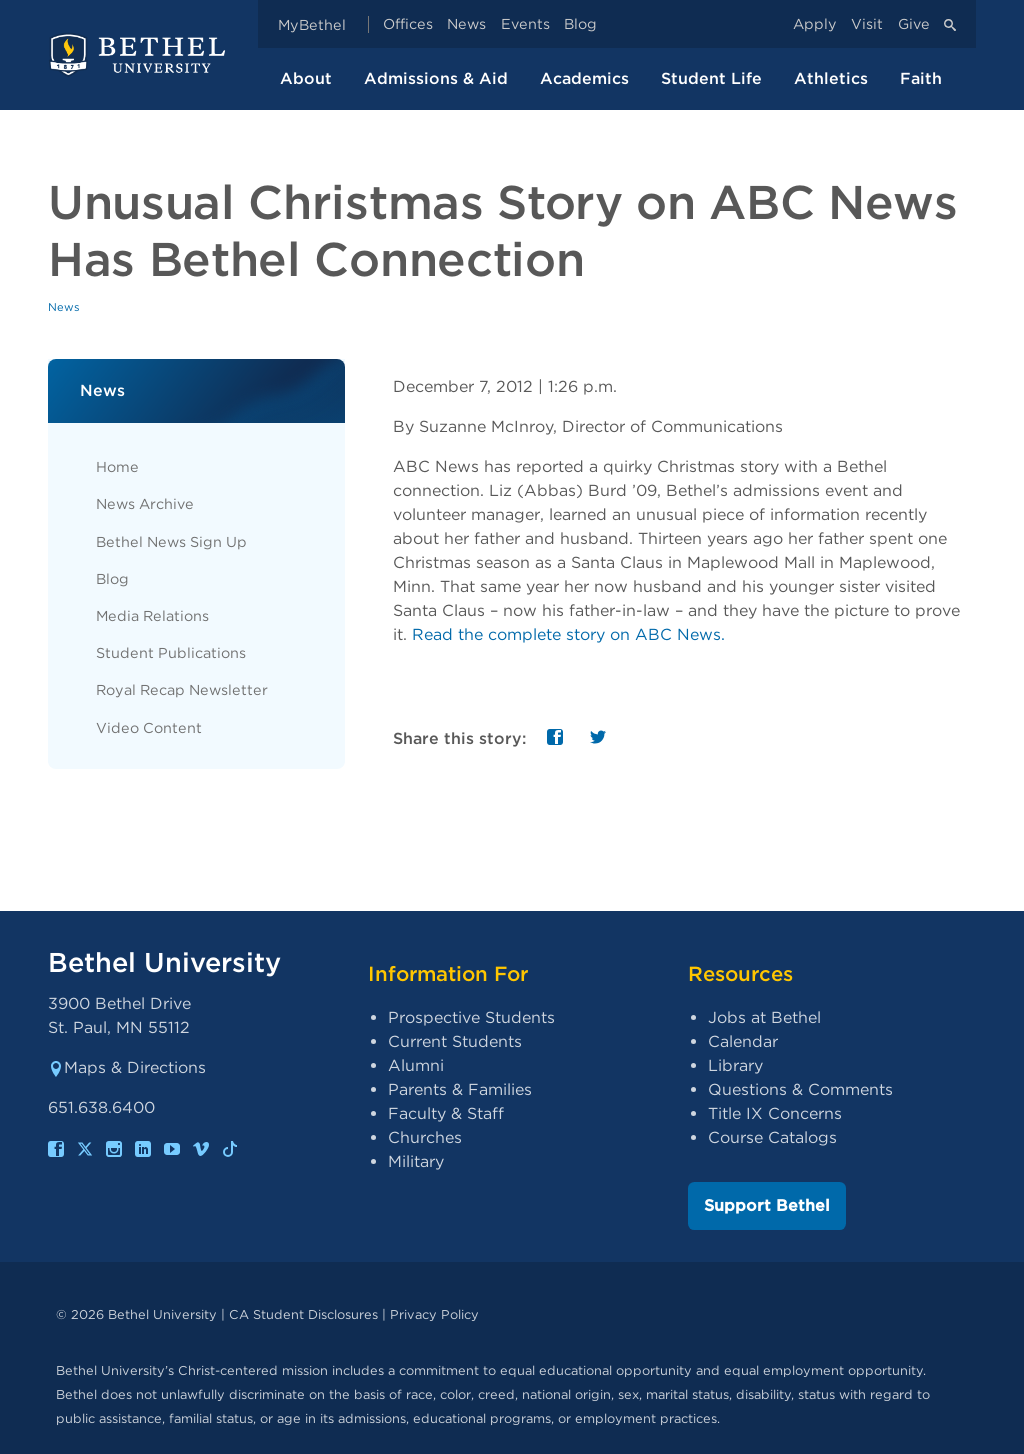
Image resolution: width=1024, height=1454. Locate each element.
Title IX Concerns (775, 1113)
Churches (425, 1137)
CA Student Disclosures (303, 1314)
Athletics (831, 78)
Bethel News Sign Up (171, 541)
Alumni (416, 1065)
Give (914, 24)
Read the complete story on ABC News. (568, 634)
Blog (580, 24)
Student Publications (171, 652)
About (306, 78)
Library (735, 1065)
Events (525, 24)
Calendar (743, 1041)
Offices (408, 24)
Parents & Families (460, 1089)
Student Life (711, 78)
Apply (815, 24)
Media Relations (152, 615)
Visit (867, 24)
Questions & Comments (800, 1089)
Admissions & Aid (436, 78)
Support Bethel (767, 1205)
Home (117, 466)
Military (416, 1161)
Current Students (455, 1041)
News (466, 24)
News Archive (145, 503)
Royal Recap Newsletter (182, 689)
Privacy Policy (434, 1314)
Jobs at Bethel (764, 1017)
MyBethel (312, 24)
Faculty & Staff (446, 1113)
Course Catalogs (772, 1137)
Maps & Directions (127, 1067)
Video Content (149, 727)
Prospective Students (471, 1017)
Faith (921, 78)
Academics (584, 78)
